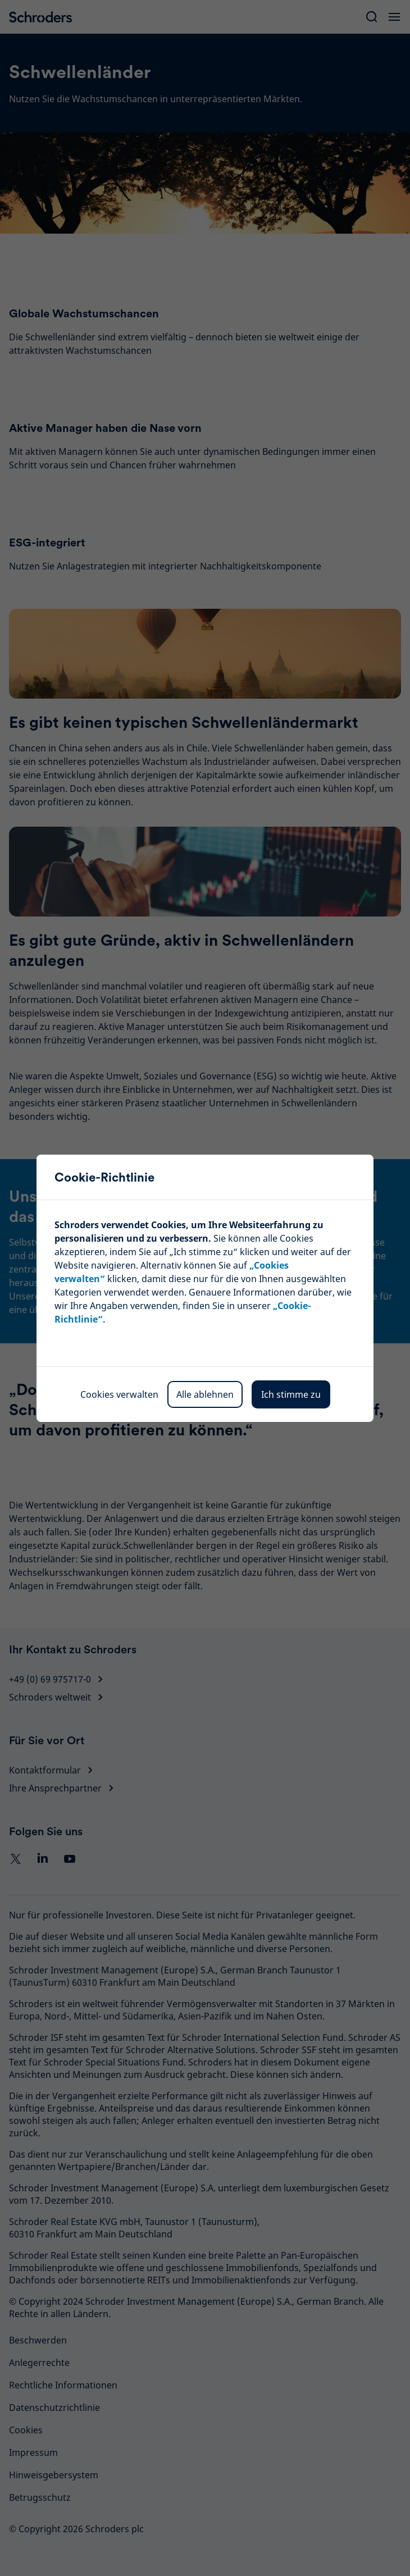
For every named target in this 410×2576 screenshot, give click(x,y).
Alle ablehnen (205, 1394)
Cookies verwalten (119, 1394)
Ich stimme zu (291, 1394)
